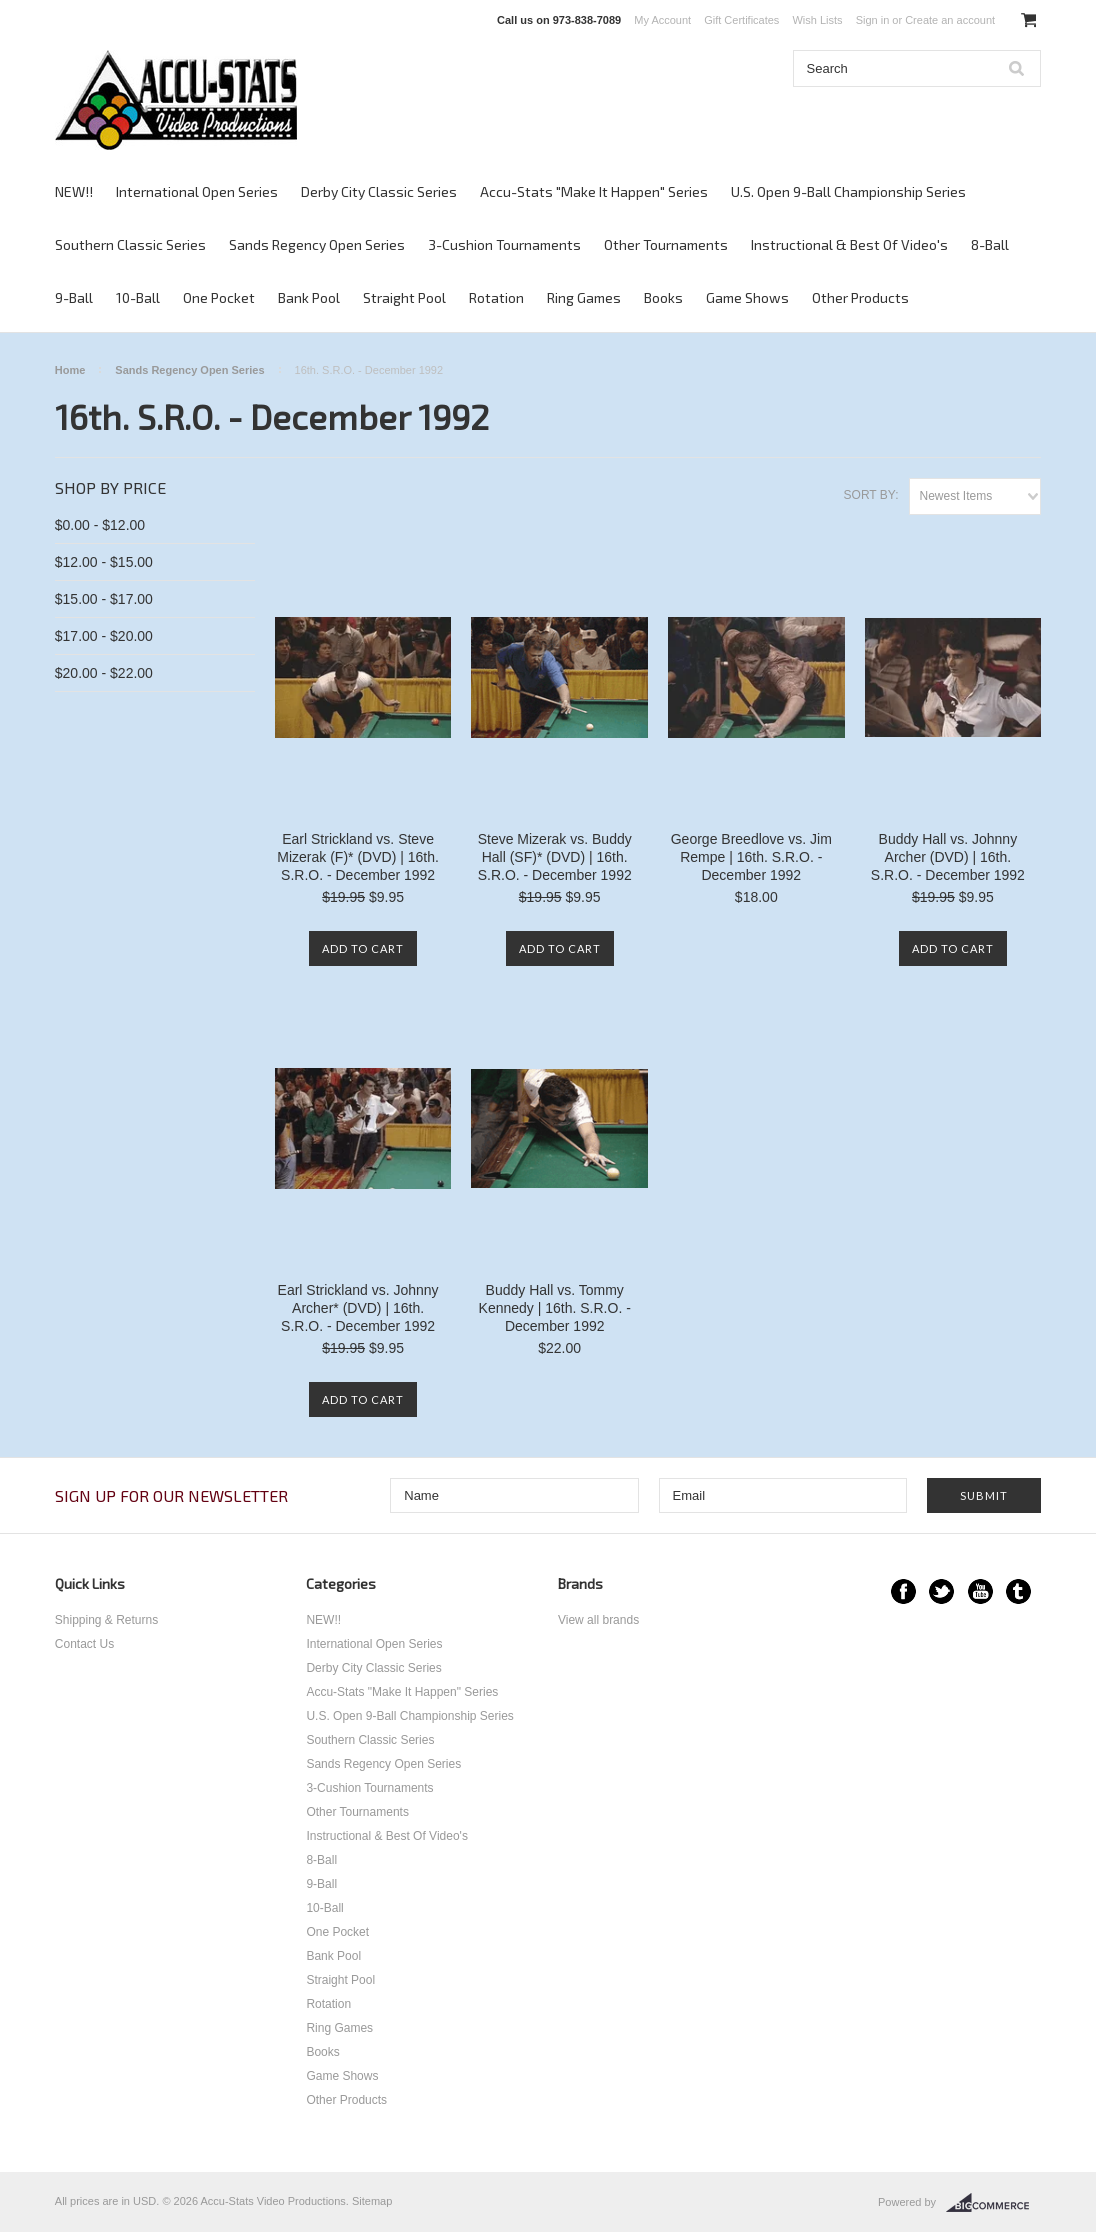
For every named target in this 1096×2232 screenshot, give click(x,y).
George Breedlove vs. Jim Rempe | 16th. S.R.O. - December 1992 (751, 857)
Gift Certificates (741, 20)
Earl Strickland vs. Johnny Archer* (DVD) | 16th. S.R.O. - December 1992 (358, 1308)
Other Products (860, 297)
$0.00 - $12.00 (100, 525)
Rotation (496, 297)
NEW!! (74, 191)
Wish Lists (817, 20)
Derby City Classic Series (379, 191)
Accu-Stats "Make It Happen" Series (594, 191)
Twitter (941, 1591)
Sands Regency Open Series (317, 244)
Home (70, 370)
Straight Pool (404, 297)
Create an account (950, 20)
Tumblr (1018, 1591)
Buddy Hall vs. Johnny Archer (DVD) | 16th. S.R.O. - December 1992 (948, 857)
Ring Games (584, 297)
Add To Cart (363, 948)
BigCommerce (993, 2203)
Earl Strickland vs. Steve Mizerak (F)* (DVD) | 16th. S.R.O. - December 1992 (358, 857)
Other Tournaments (666, 244)
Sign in (873, 20)
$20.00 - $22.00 (104, 673)
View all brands (598, 1620)
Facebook (903, 1591)
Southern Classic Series (130, 244)
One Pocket (219, 297)
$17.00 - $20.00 (104, 636)
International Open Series (197, 191)
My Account (662, 20)
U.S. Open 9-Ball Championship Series (848, 191)
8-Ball (990, 244)
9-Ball (74, 297)
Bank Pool (309, 297)
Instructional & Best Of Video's (849, 244)
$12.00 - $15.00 (104, 562)
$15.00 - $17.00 (104, 599)
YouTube (980, 1591)
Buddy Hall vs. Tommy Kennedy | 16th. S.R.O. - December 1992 (555, 1308)
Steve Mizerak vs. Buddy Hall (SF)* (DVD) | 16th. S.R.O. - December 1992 (555, 857)
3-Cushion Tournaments (504, 244)
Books (663, 297)
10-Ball (138, 297)
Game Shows (747, 297)
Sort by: (871, 495)
